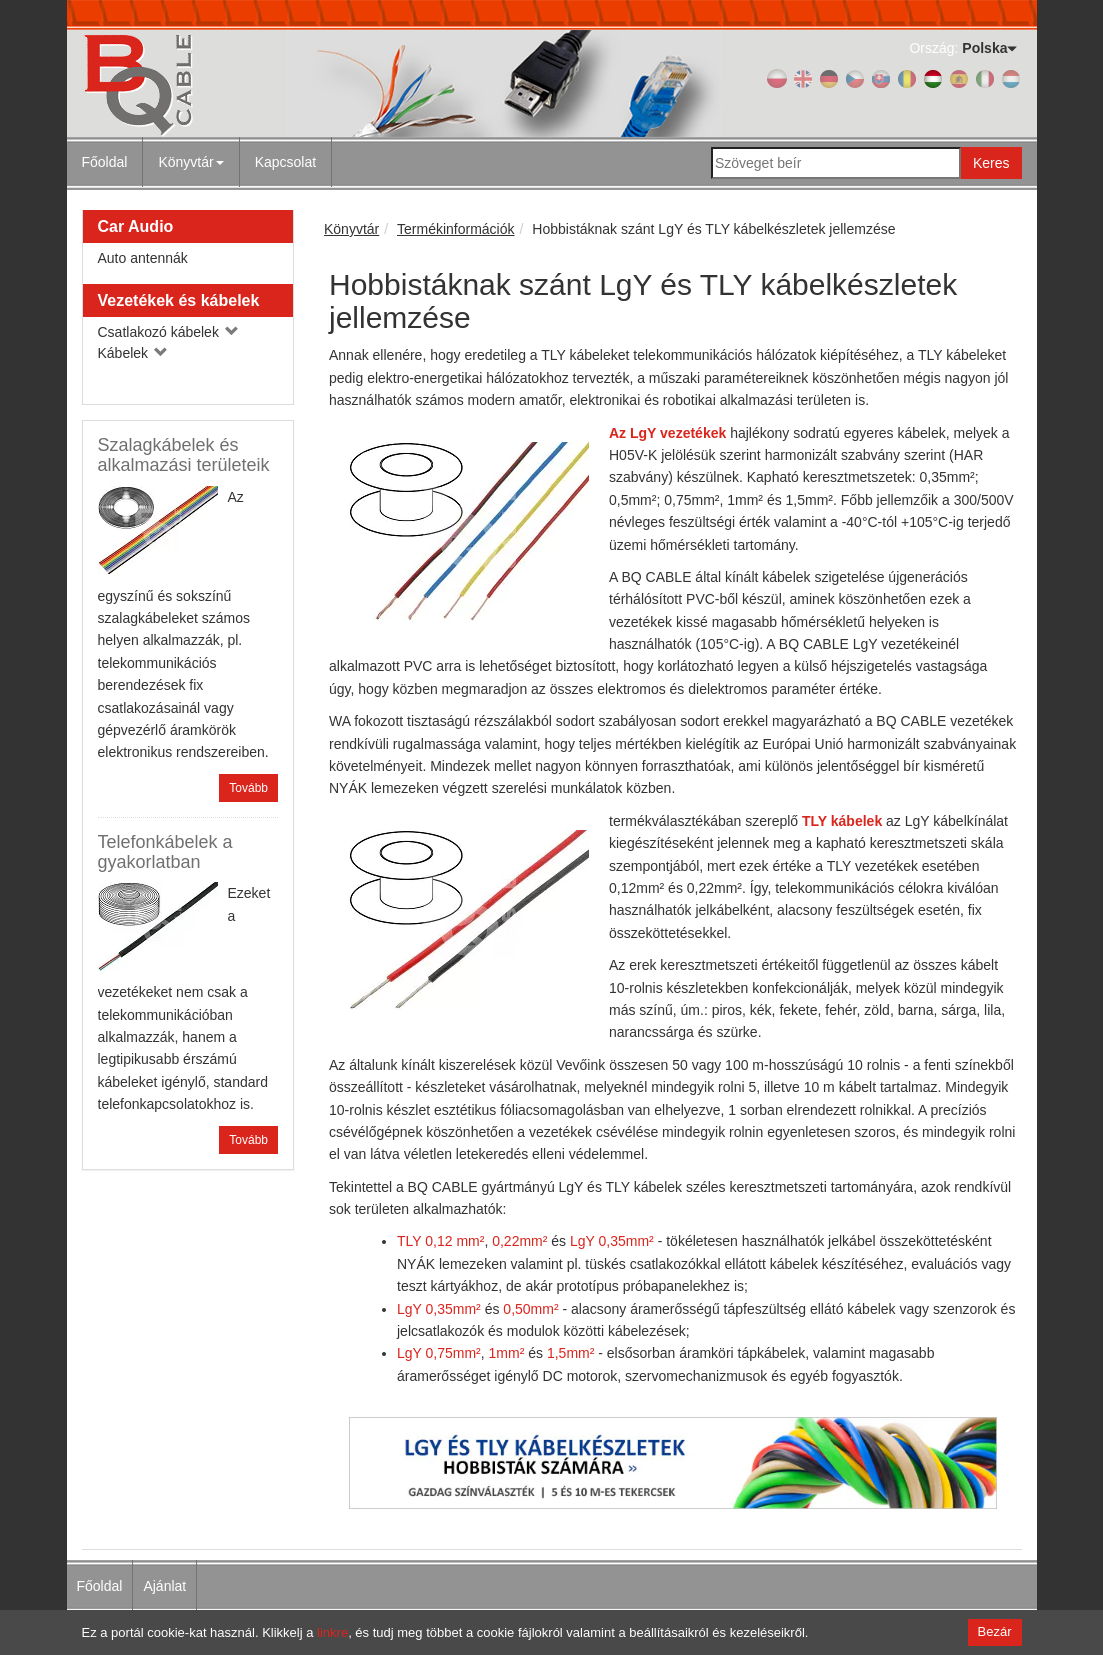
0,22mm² (519, 1241)
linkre (332, 1632)
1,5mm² (570, 1353)
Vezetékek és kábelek (179, 300)
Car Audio (136, 226)
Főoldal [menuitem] (100, 1586)
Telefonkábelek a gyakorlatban (165, 852)
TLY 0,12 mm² (440, 1241)
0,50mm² (530, 1309)
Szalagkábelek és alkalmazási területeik (184, 455)
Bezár (995, 1631)
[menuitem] (191, 162)
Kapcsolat (285, 162)
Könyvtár (190, 162)
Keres (991, 163)
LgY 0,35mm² (612, 1241)
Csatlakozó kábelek (168, 332)
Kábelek (133, 353)
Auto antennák (143, 258)
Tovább (248, 788)
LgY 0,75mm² (439, 1353)
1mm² (507, 1353)
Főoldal (105, 162)
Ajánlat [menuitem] (164, 1586)
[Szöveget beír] (836, 163)
